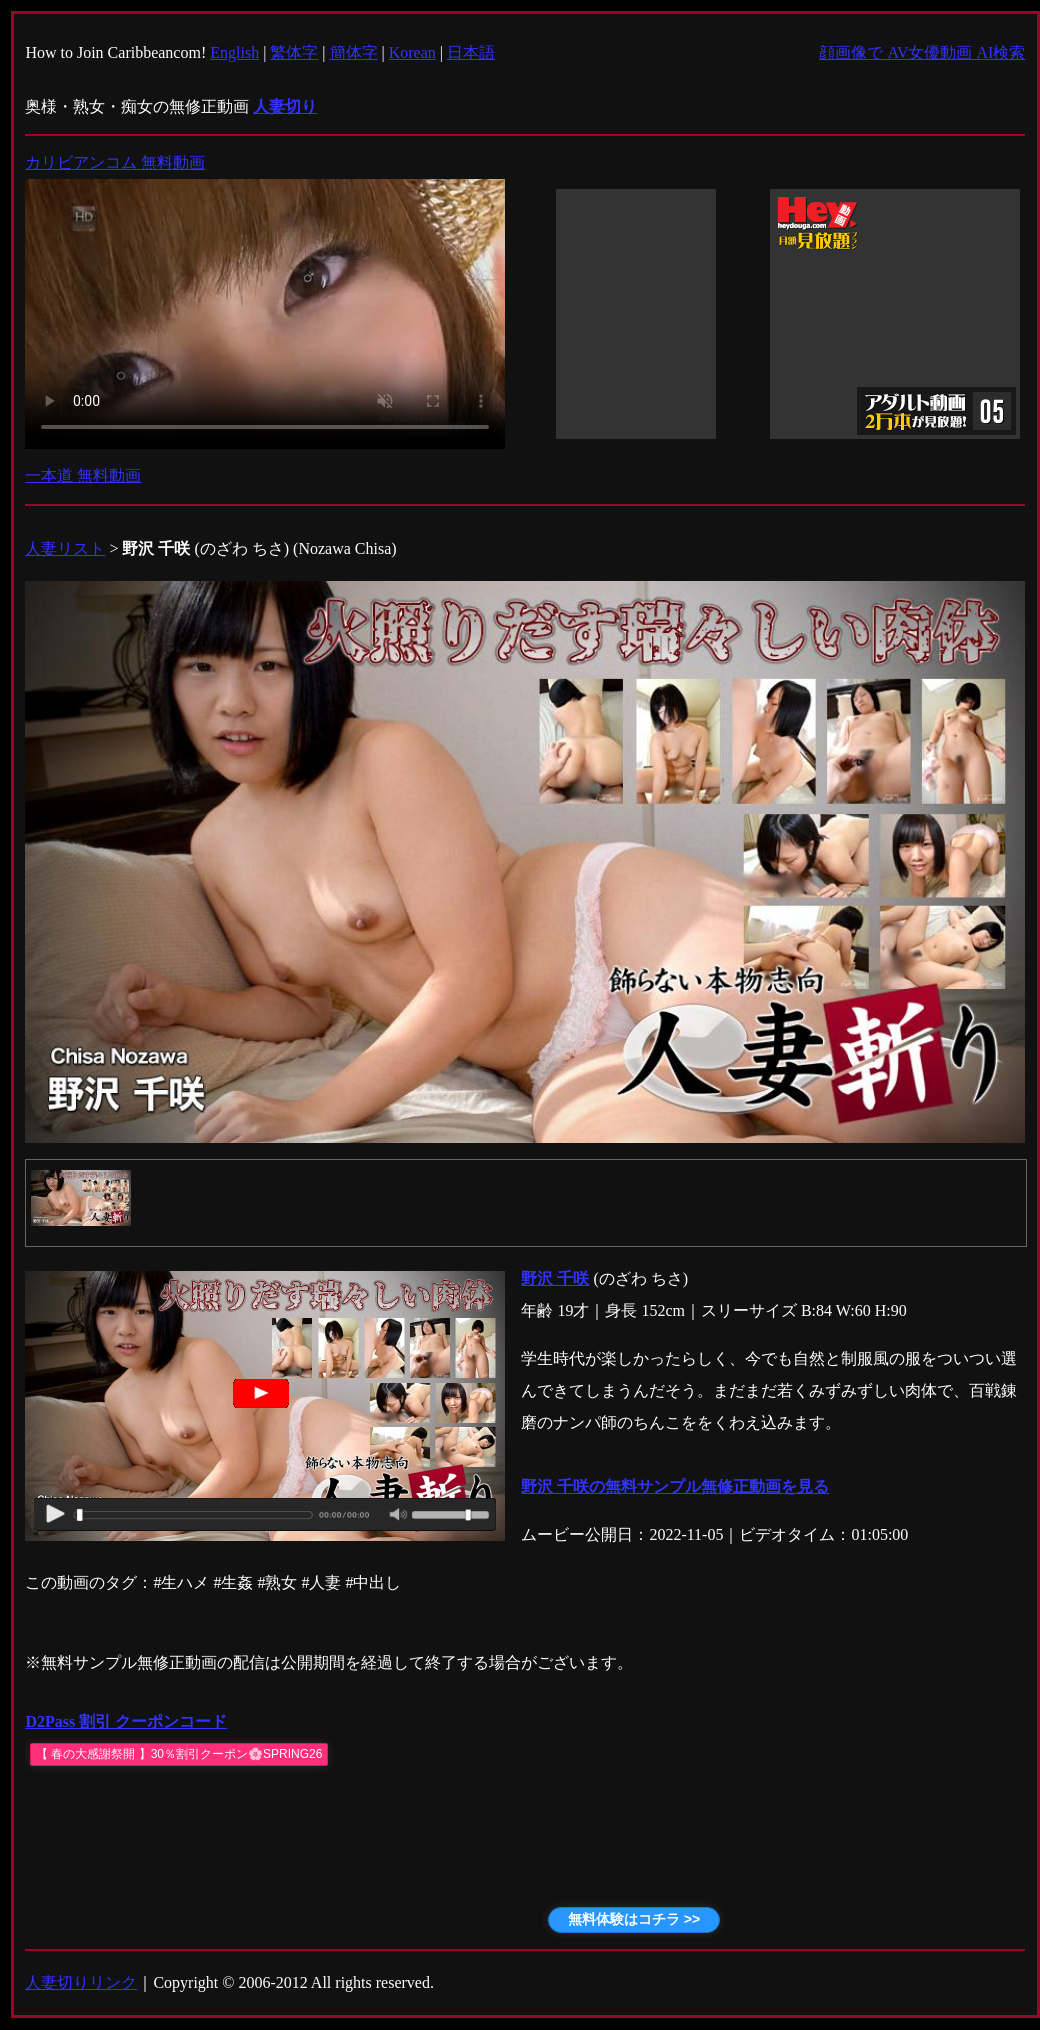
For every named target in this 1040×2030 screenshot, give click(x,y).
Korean (412, 52)
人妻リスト (65, 548)
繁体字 (294, 52)
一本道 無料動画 (83, 475)
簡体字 (354, 52)
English (234, 52)
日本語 (471, 52)
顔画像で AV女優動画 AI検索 (922, 52)
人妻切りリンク (81, 1982)
